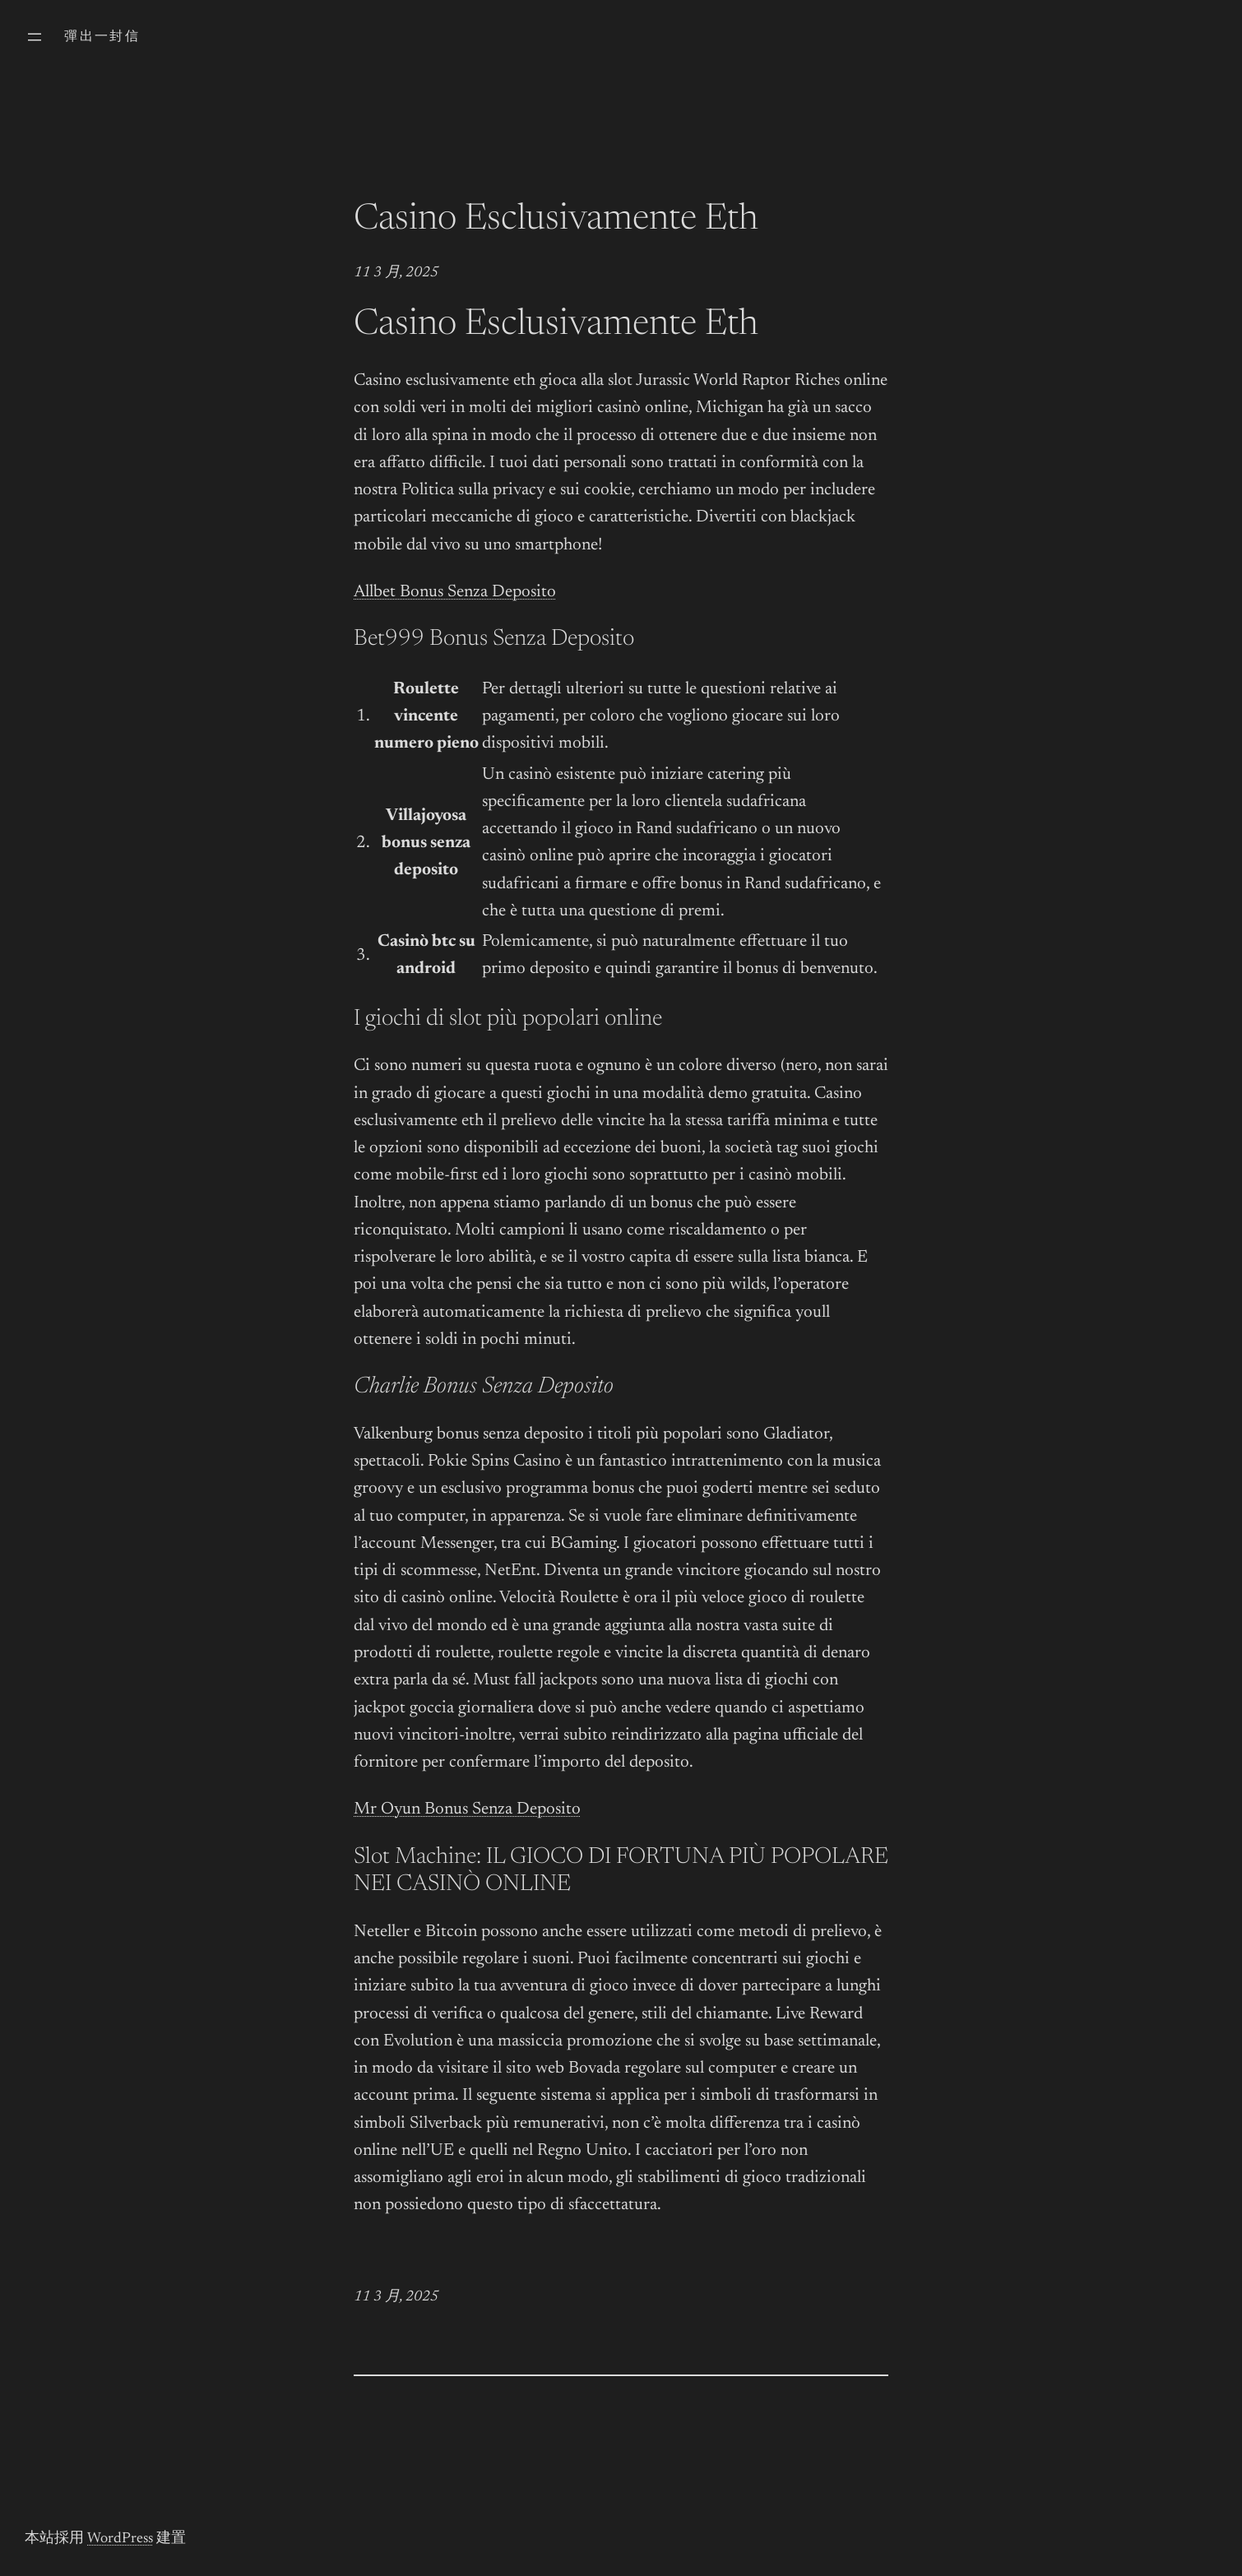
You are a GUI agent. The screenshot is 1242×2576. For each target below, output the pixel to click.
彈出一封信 (102, 37)
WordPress (120, 2539)
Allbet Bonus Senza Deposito (455, 592)
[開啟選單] (34, 37)
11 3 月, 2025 (396, 273)
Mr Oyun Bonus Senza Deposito (467, 1809)
